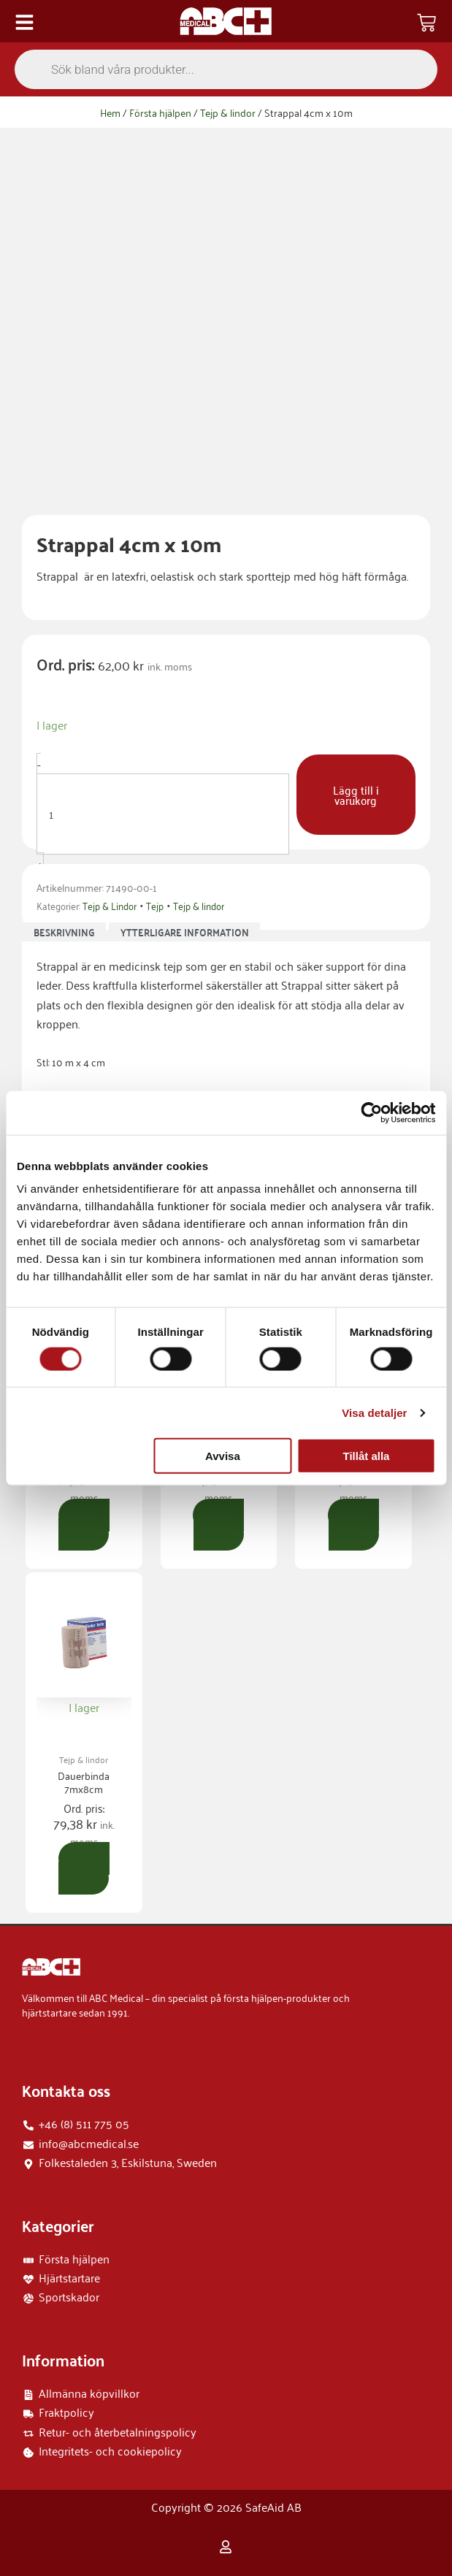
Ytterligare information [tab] (184, 932)
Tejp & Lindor (110, 905)
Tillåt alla (366, 1456)
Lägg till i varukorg (356, 795)
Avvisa (222, 1456)
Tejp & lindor (228, 112)
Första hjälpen (160, 112)
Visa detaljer (374, 1412)
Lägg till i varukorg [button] (84, 1524)
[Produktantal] (163, 813)
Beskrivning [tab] (64, 932)
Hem (110, 112)
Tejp (155, 905)
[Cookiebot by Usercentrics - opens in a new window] (371, 1112)
